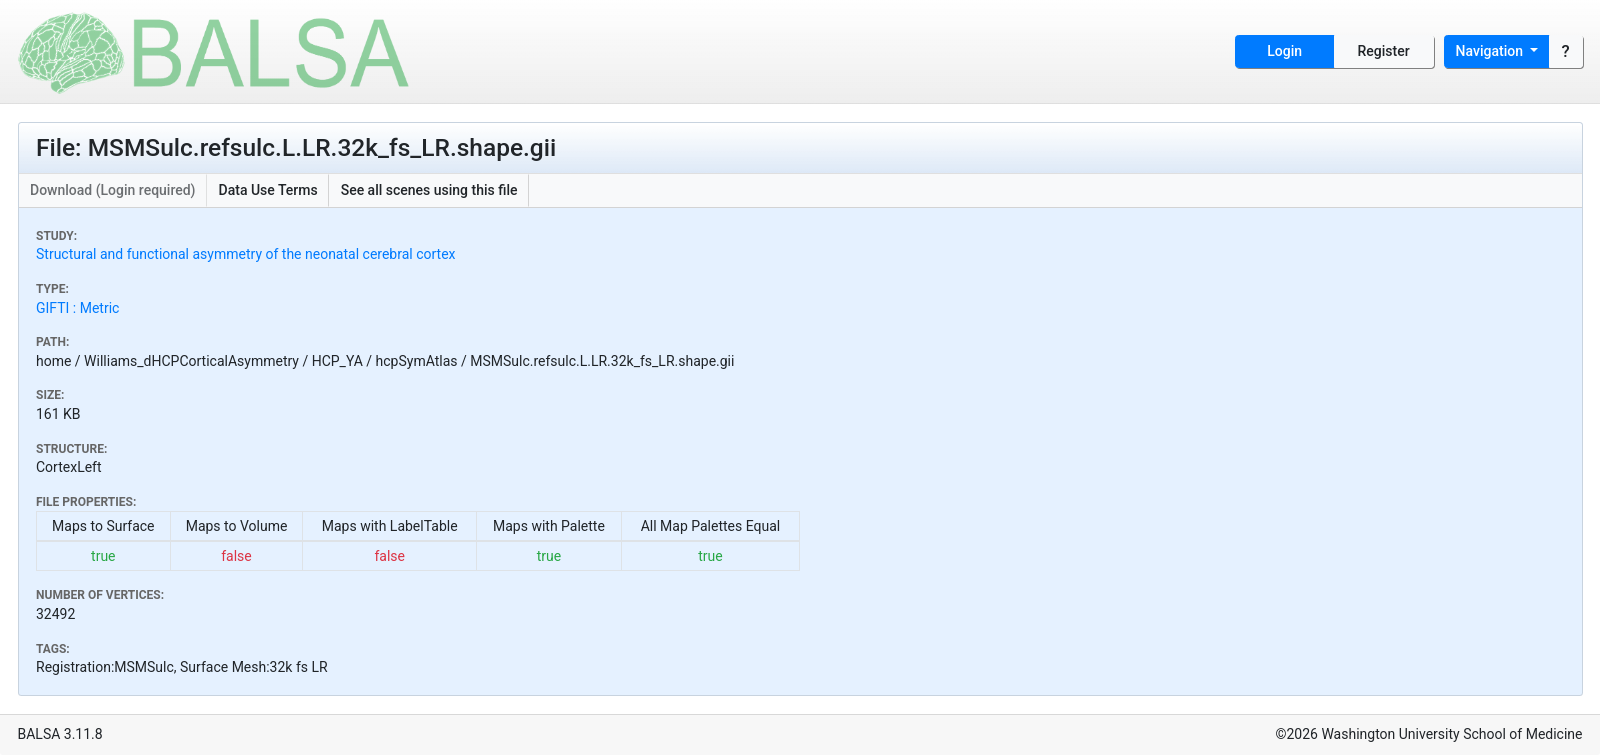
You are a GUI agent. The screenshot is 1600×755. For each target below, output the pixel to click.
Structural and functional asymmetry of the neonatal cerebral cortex (246, 254)
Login (1284, 51)
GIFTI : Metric (77, 308)
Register (1384, 51)
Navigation (1491, 51)
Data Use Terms (268, 190)
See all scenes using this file (429, 190)
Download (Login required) (113, 190)
